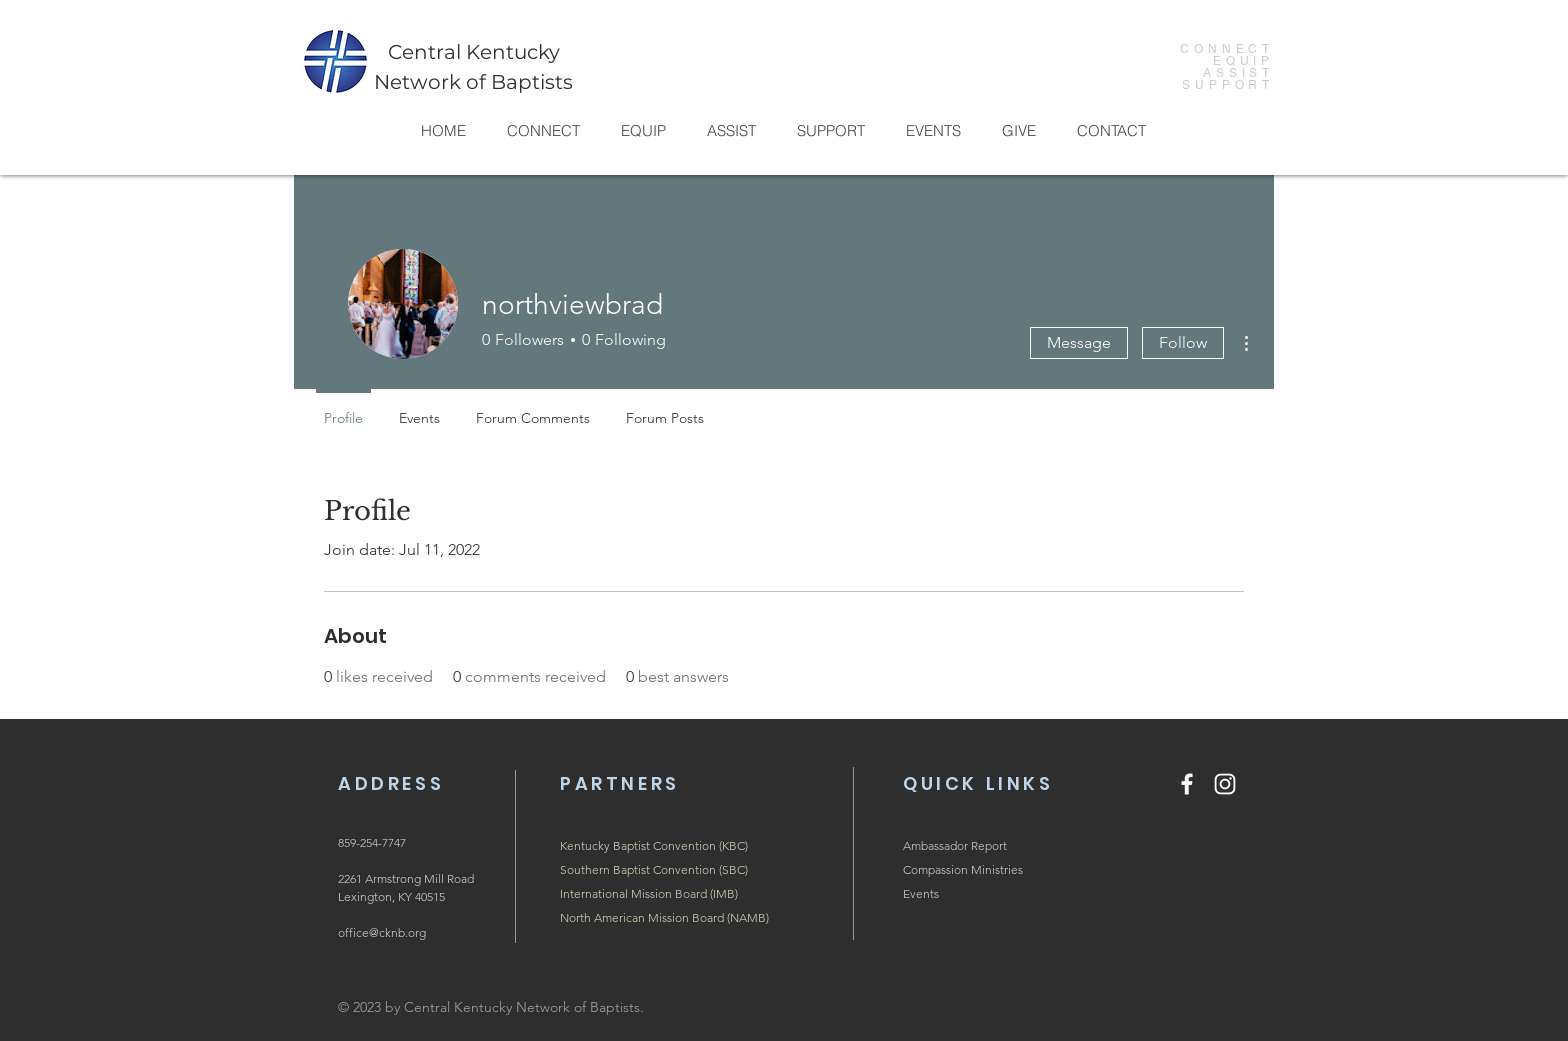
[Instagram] (1225, 784)
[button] (543, 130)
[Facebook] (1187, 784)
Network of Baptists (473, 82)
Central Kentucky (474, 52)
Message (1079, 342)
